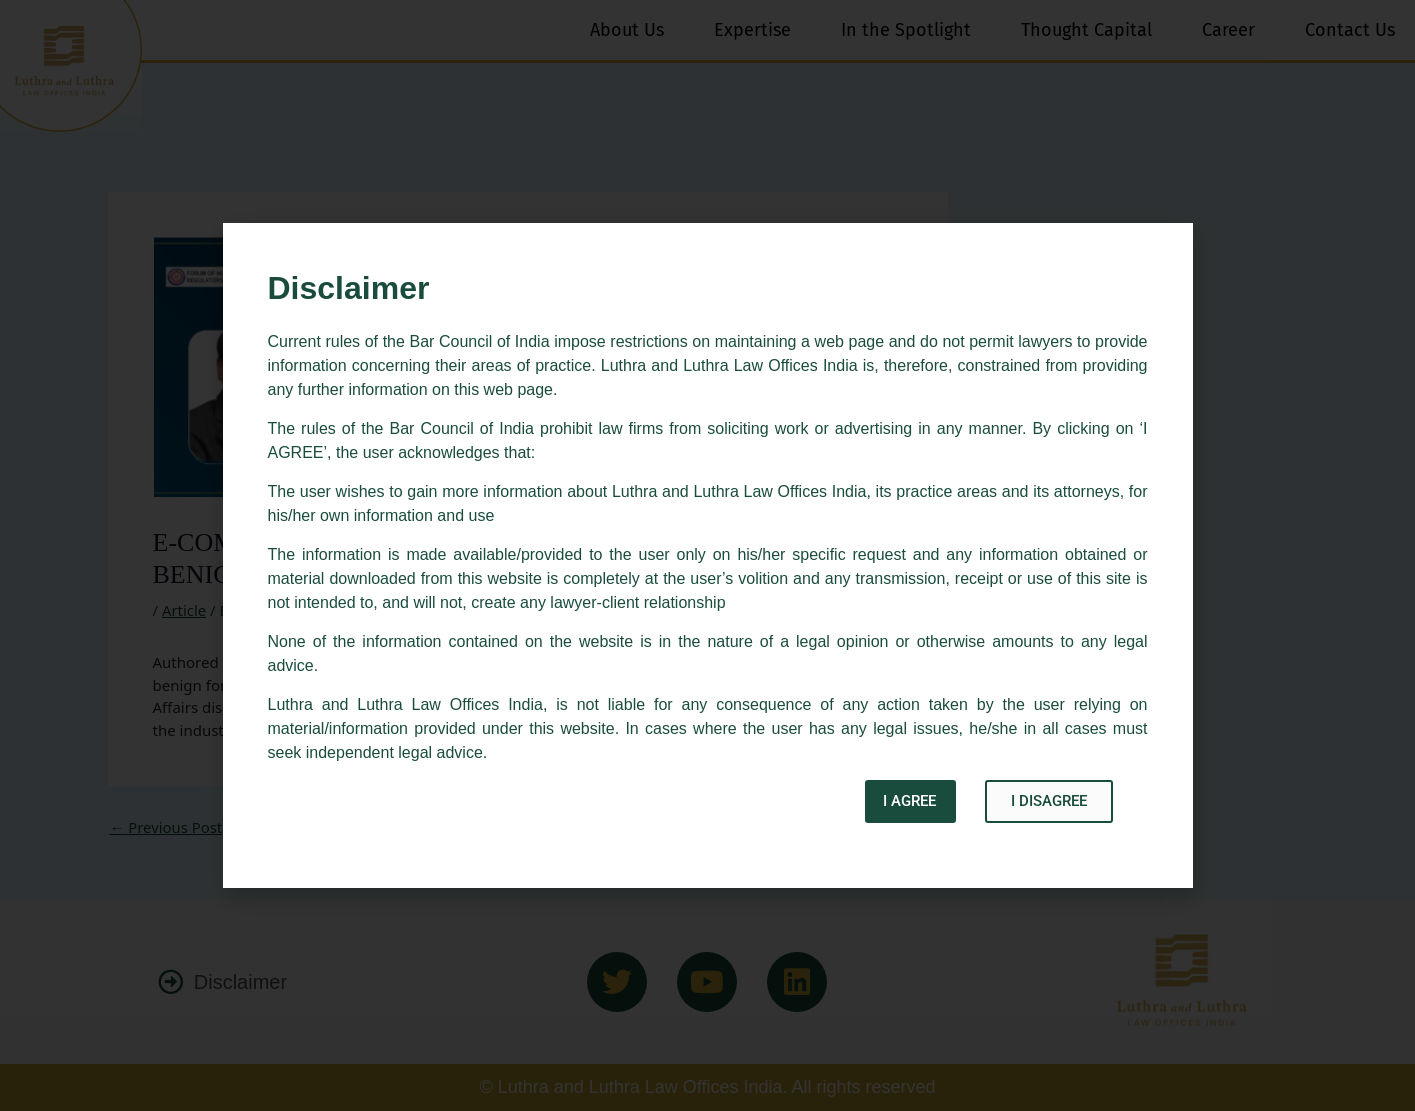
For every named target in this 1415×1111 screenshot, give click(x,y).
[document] (707, 555)
